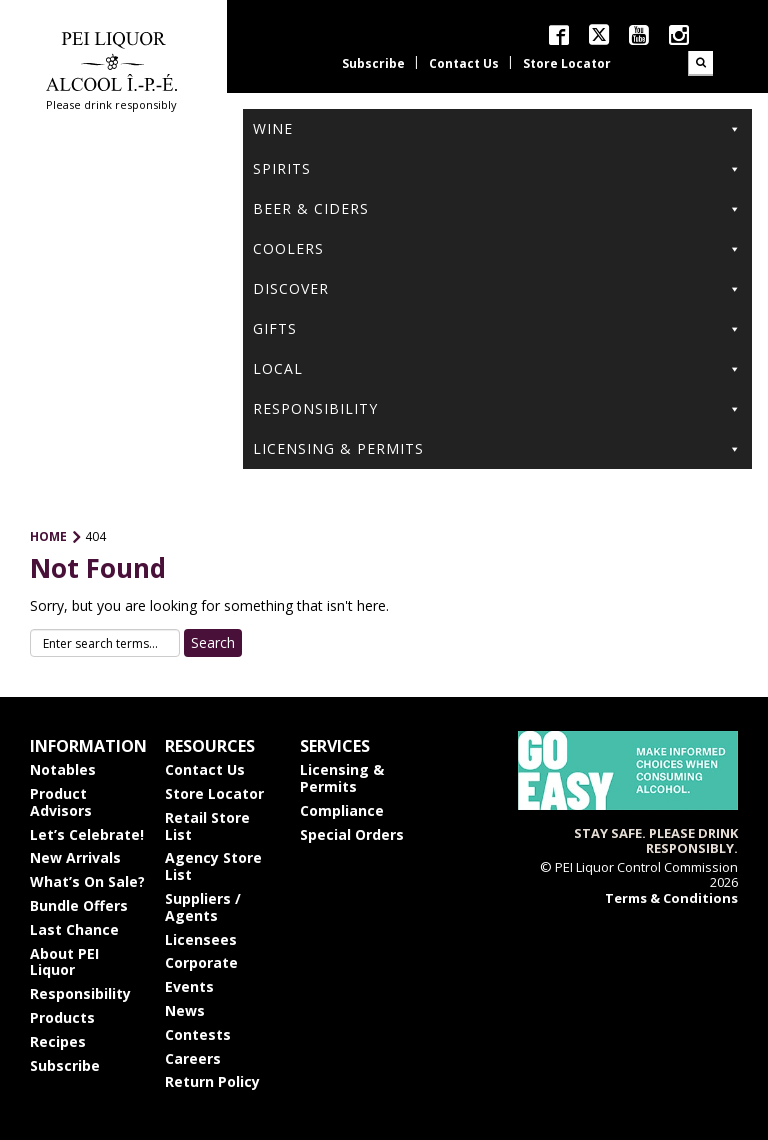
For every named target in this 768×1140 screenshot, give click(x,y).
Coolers (497, 249)
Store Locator (567, 63)
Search (700, 63)
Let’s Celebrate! (87, 834)
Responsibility (497, 409)
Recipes (58, 1041)
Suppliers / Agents (203, 907)
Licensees (201, 939)
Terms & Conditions (671, 898)
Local (497, 369)
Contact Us (464, 63)
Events (189, 986)
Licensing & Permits (497, 449)
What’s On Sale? (87, 881)
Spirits (497, 169)
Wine (497, 129)
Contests (198, 1034)
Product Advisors (61, 802)
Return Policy (212, 1081)
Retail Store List (207, 826)
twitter (599, 34)
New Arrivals (75, 857)
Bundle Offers (79, 905)
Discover (497, 289)
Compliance (342, 810)
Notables (63, 769)
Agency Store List (213, 866)
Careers (193, 1058)
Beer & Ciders (497, 209)
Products (62, 1017)
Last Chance (74, 929)
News (185, 1010)
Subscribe (373, 63)
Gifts (497, 329)
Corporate (201, 962)
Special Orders (352, 834)
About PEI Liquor (64, 962)
